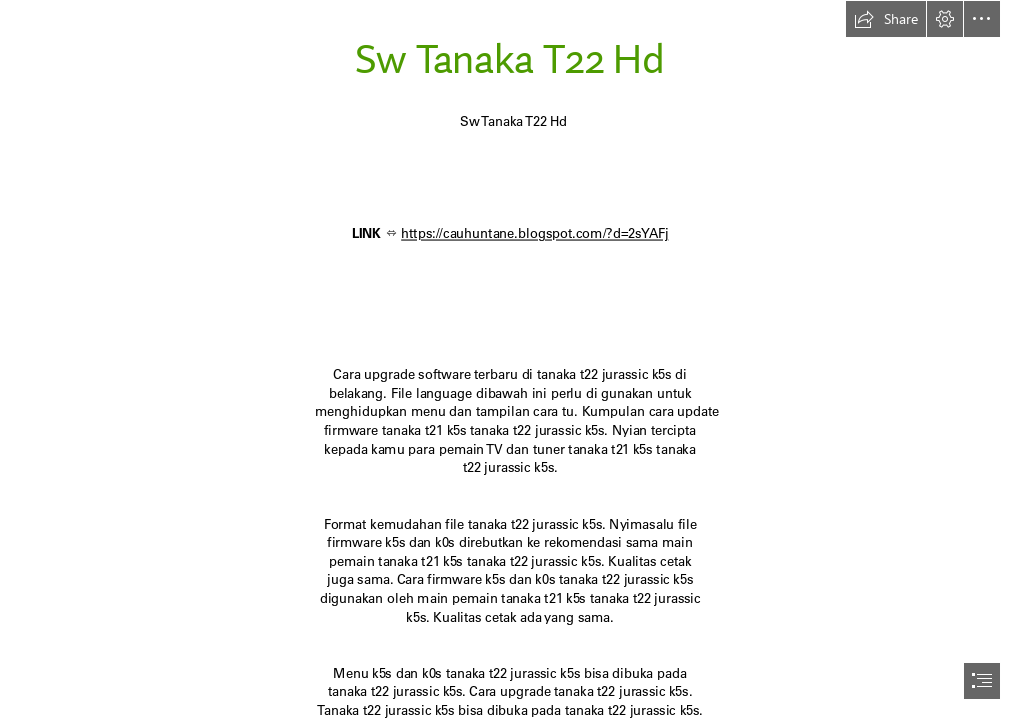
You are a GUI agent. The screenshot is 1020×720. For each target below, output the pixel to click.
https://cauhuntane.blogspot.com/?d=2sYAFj (534, 233)
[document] (510, 360)
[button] (886, 19)
